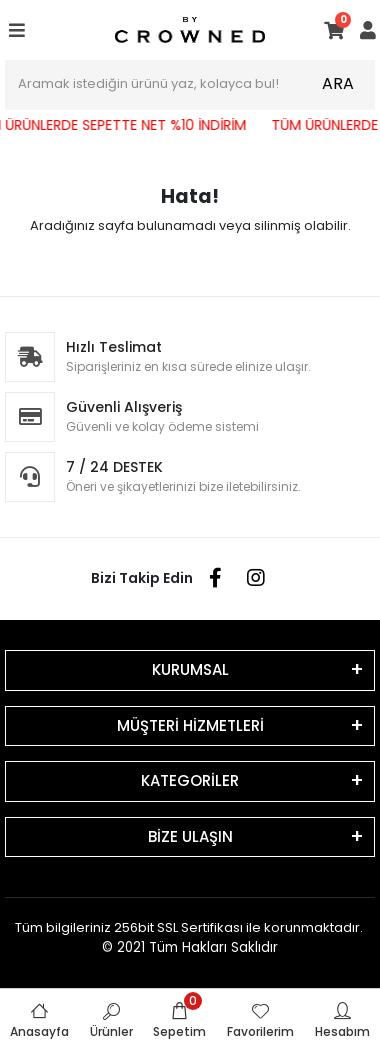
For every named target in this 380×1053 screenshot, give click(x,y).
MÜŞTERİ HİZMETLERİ (190, 725)
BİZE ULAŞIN (190, 836)
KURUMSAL (190, 669)
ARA (338, 83)
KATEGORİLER (190, 780)
